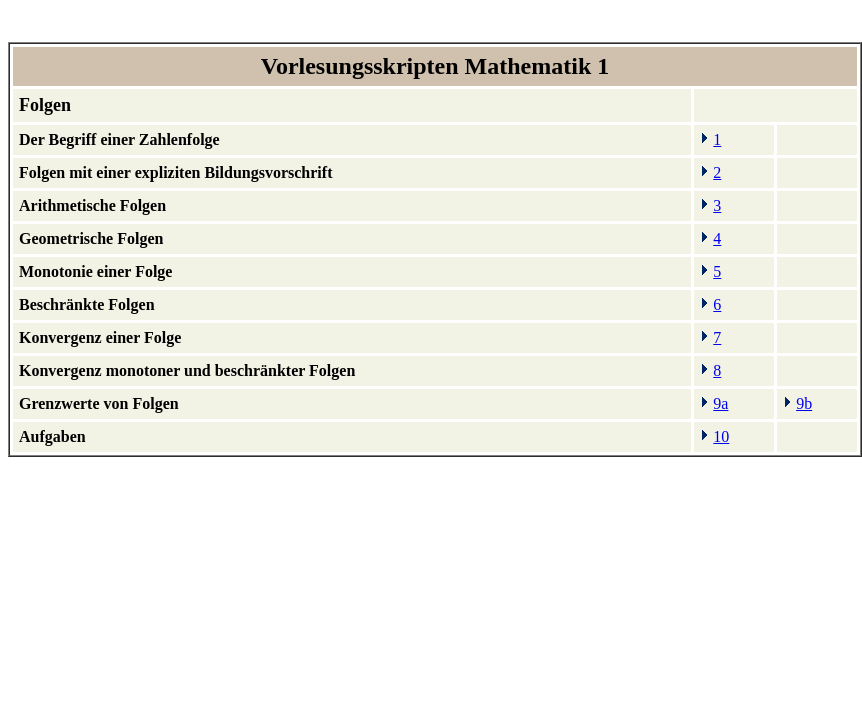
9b (804, 403)
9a (720, 403)
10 (721, 436)
